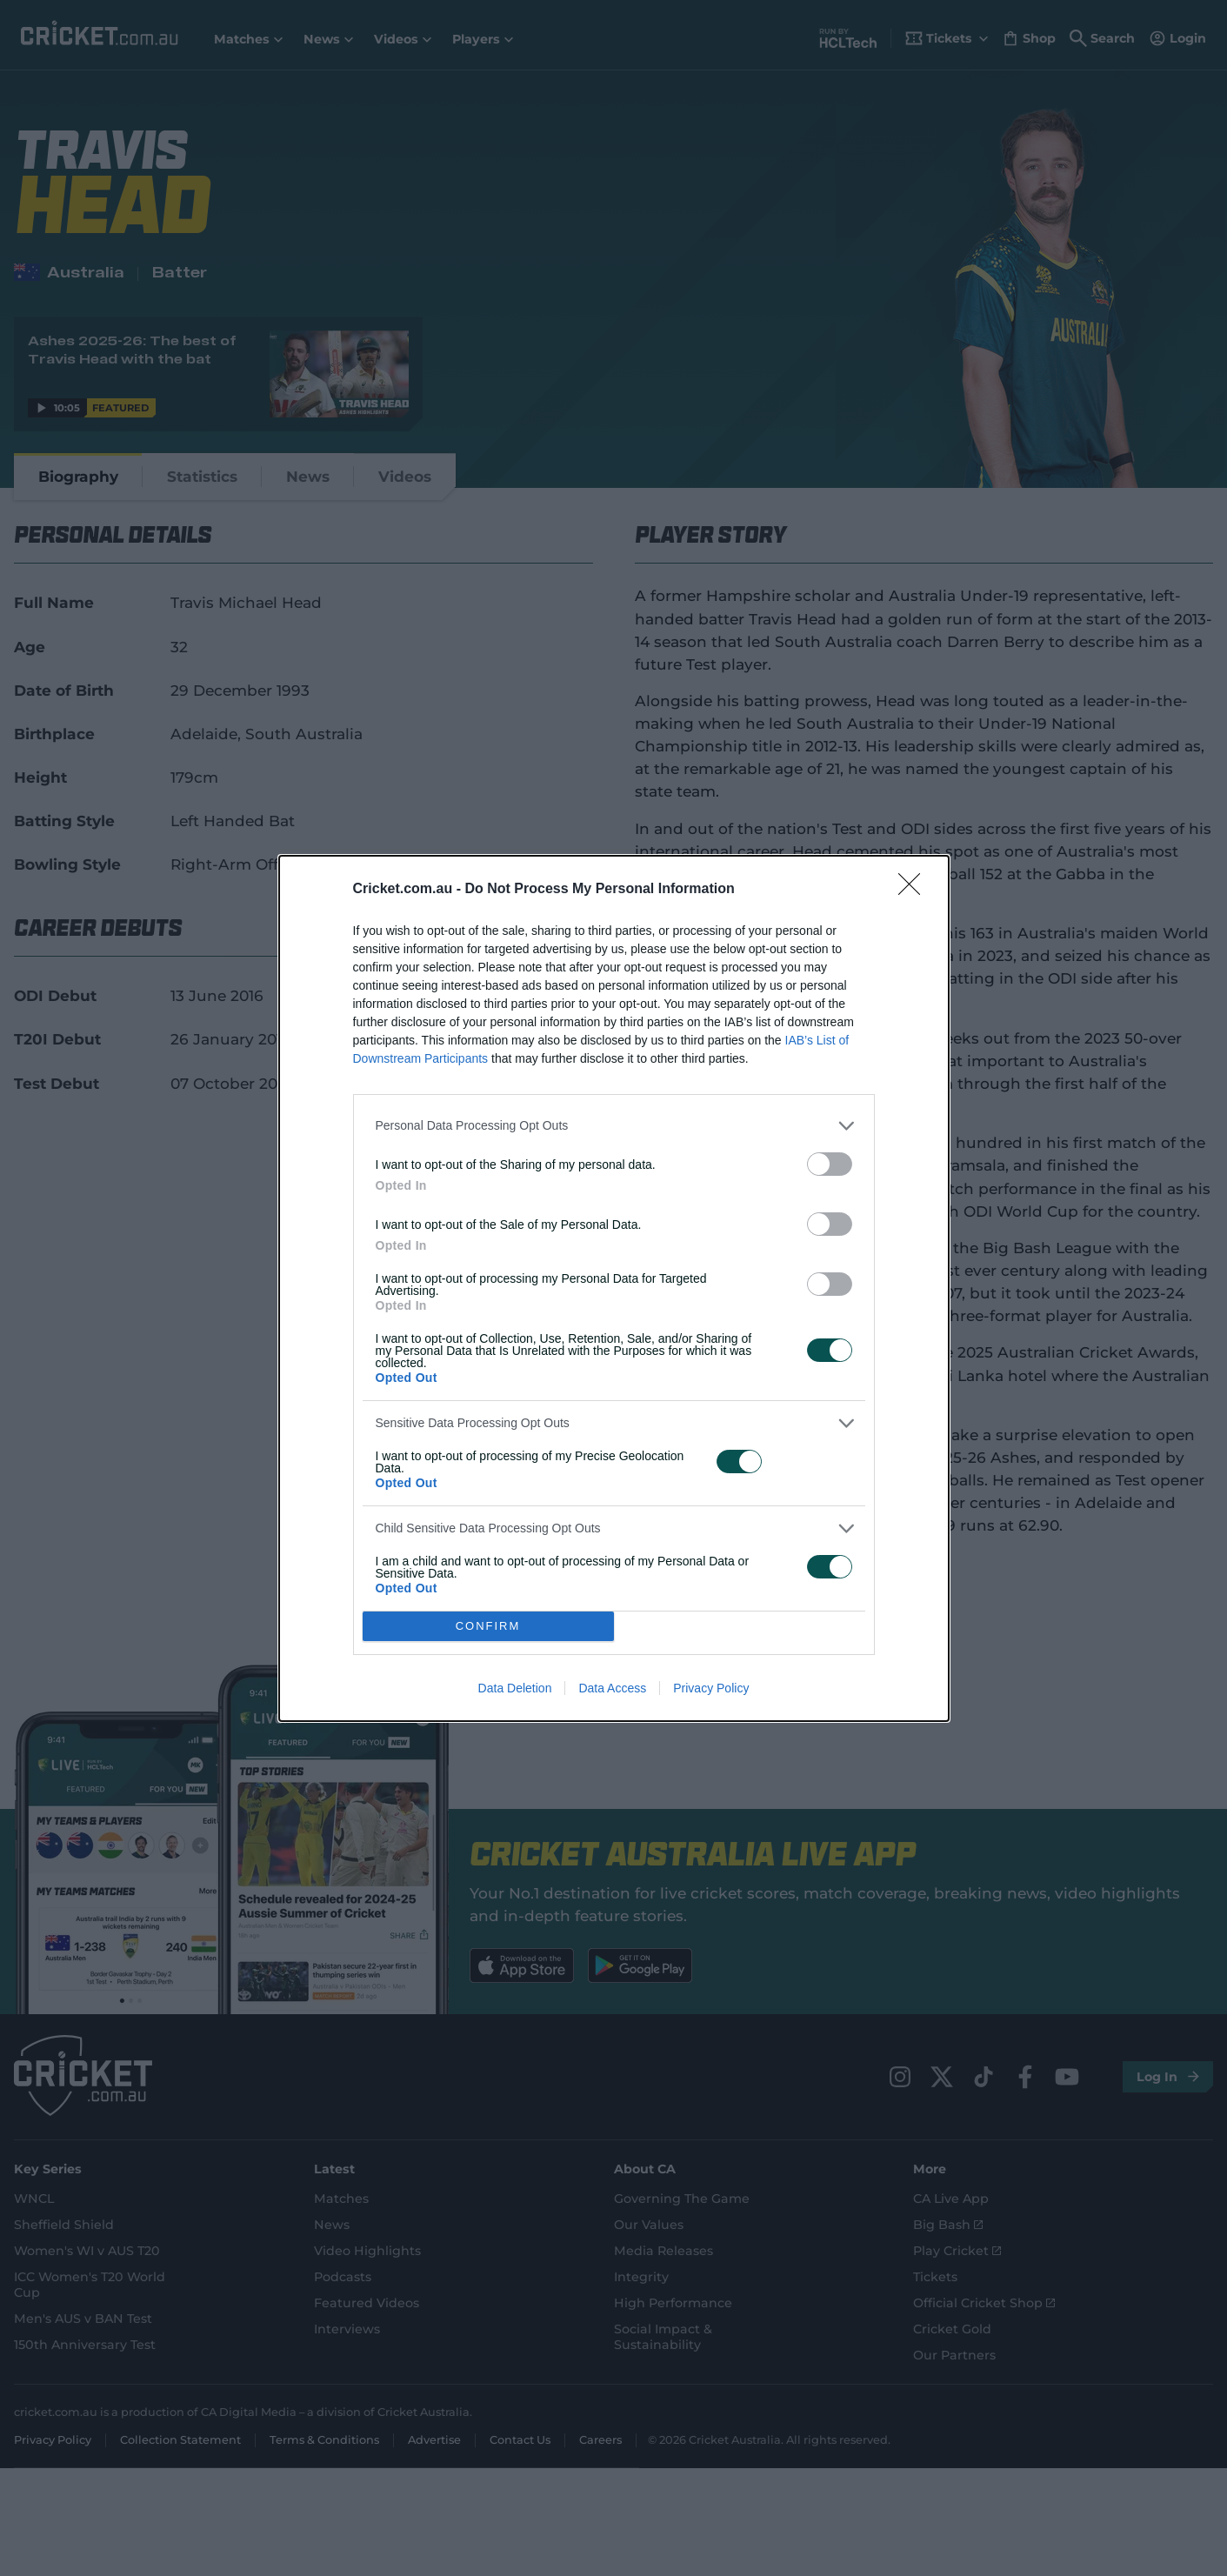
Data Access (612, 1688)
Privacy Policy (711, 1688)
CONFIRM (488, 1625)
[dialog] (614, 1288)
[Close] (914, 889)
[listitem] (614, 1126)
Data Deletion (515, 1688)
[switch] (829, 1164)
